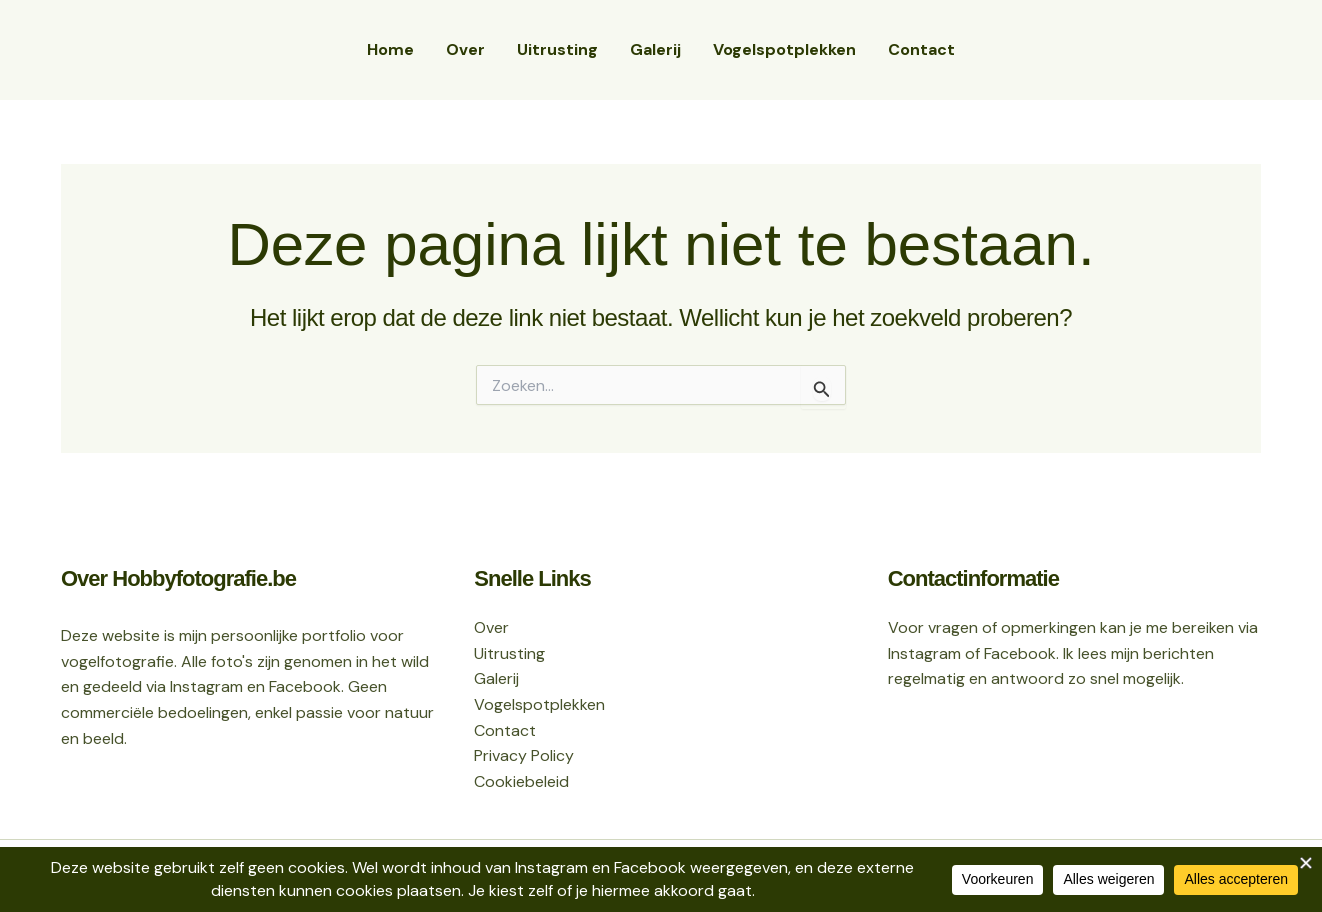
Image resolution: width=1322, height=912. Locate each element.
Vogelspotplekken (784, 49)
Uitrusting (557, 49)
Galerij (655, 49)
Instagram (924, 653)
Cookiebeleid (521, 781)
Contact (921, 49)
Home (390, 49)
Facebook (1020, 653)
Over (465, 49)
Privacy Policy (524, 755)
